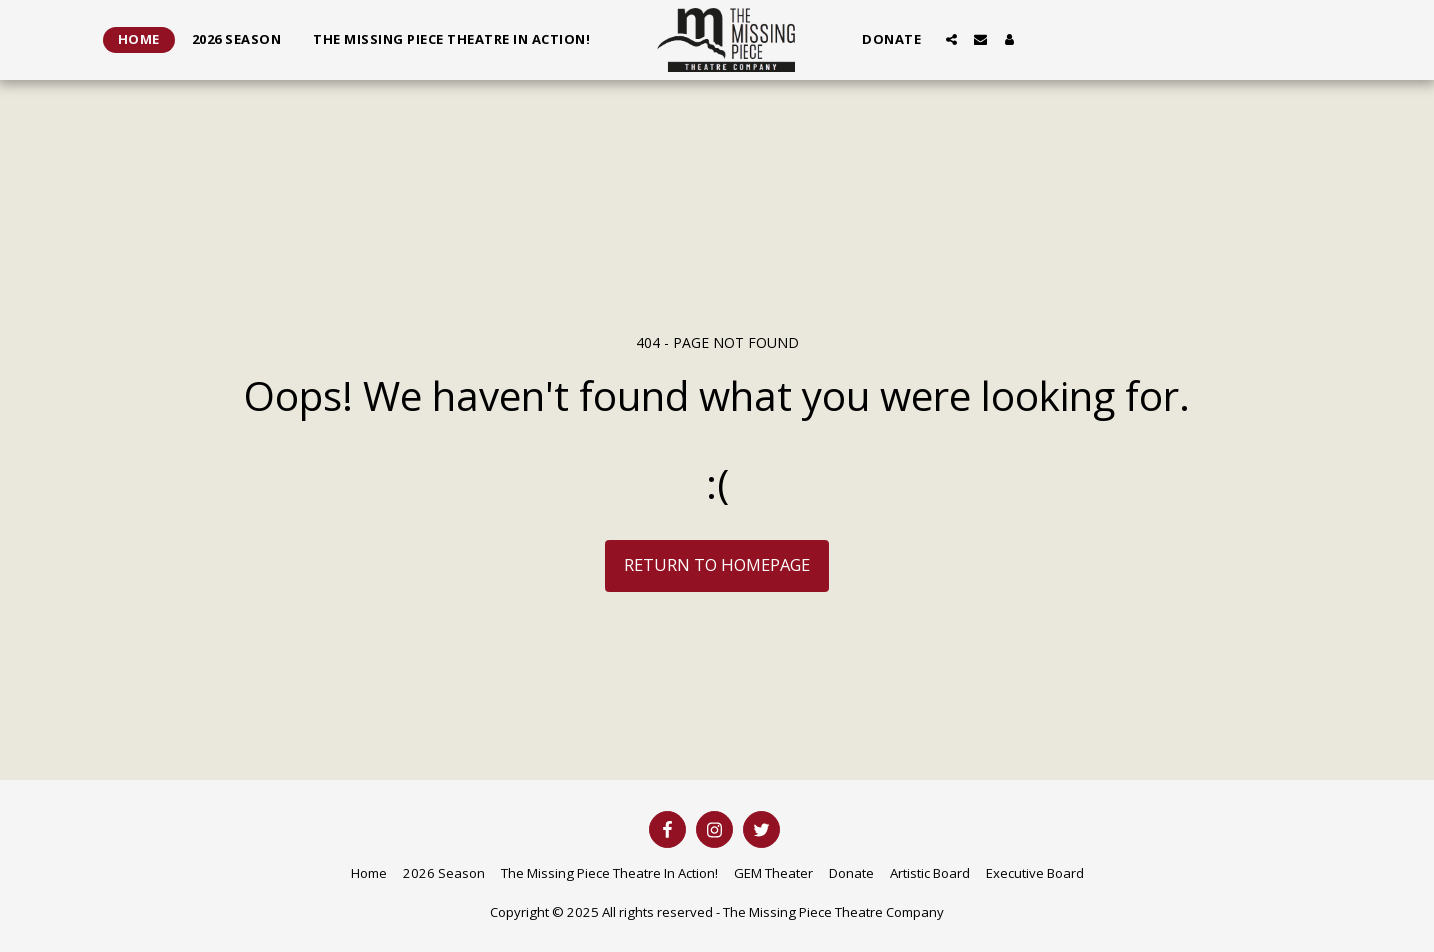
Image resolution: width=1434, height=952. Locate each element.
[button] (951, 39)
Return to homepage (717, 564)
